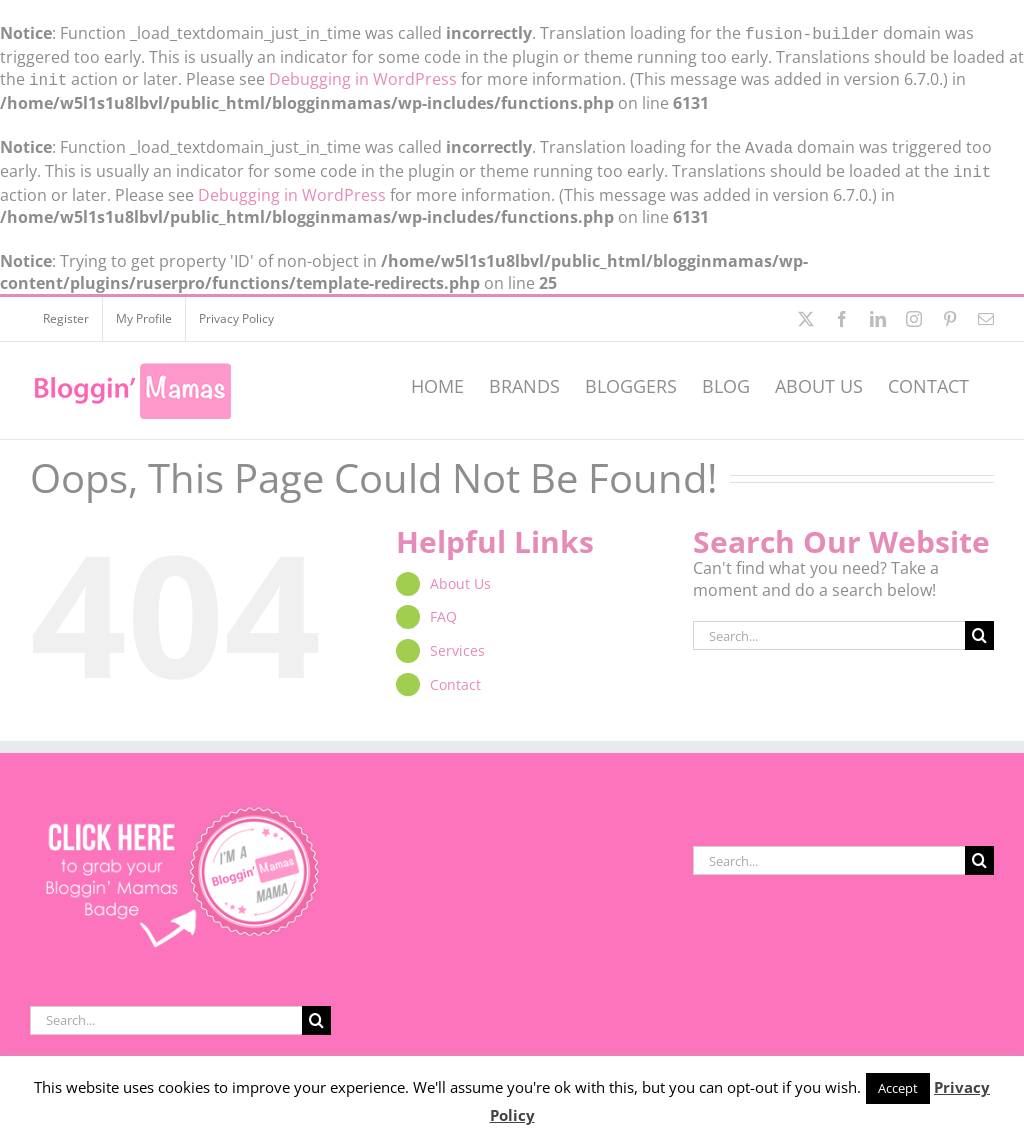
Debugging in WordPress (363, 77)
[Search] (979, 627)
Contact (455, 676)
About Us (460, 575)
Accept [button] (898, 1088)
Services (457, 642)
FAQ (443, 608)
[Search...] (829, 627)
